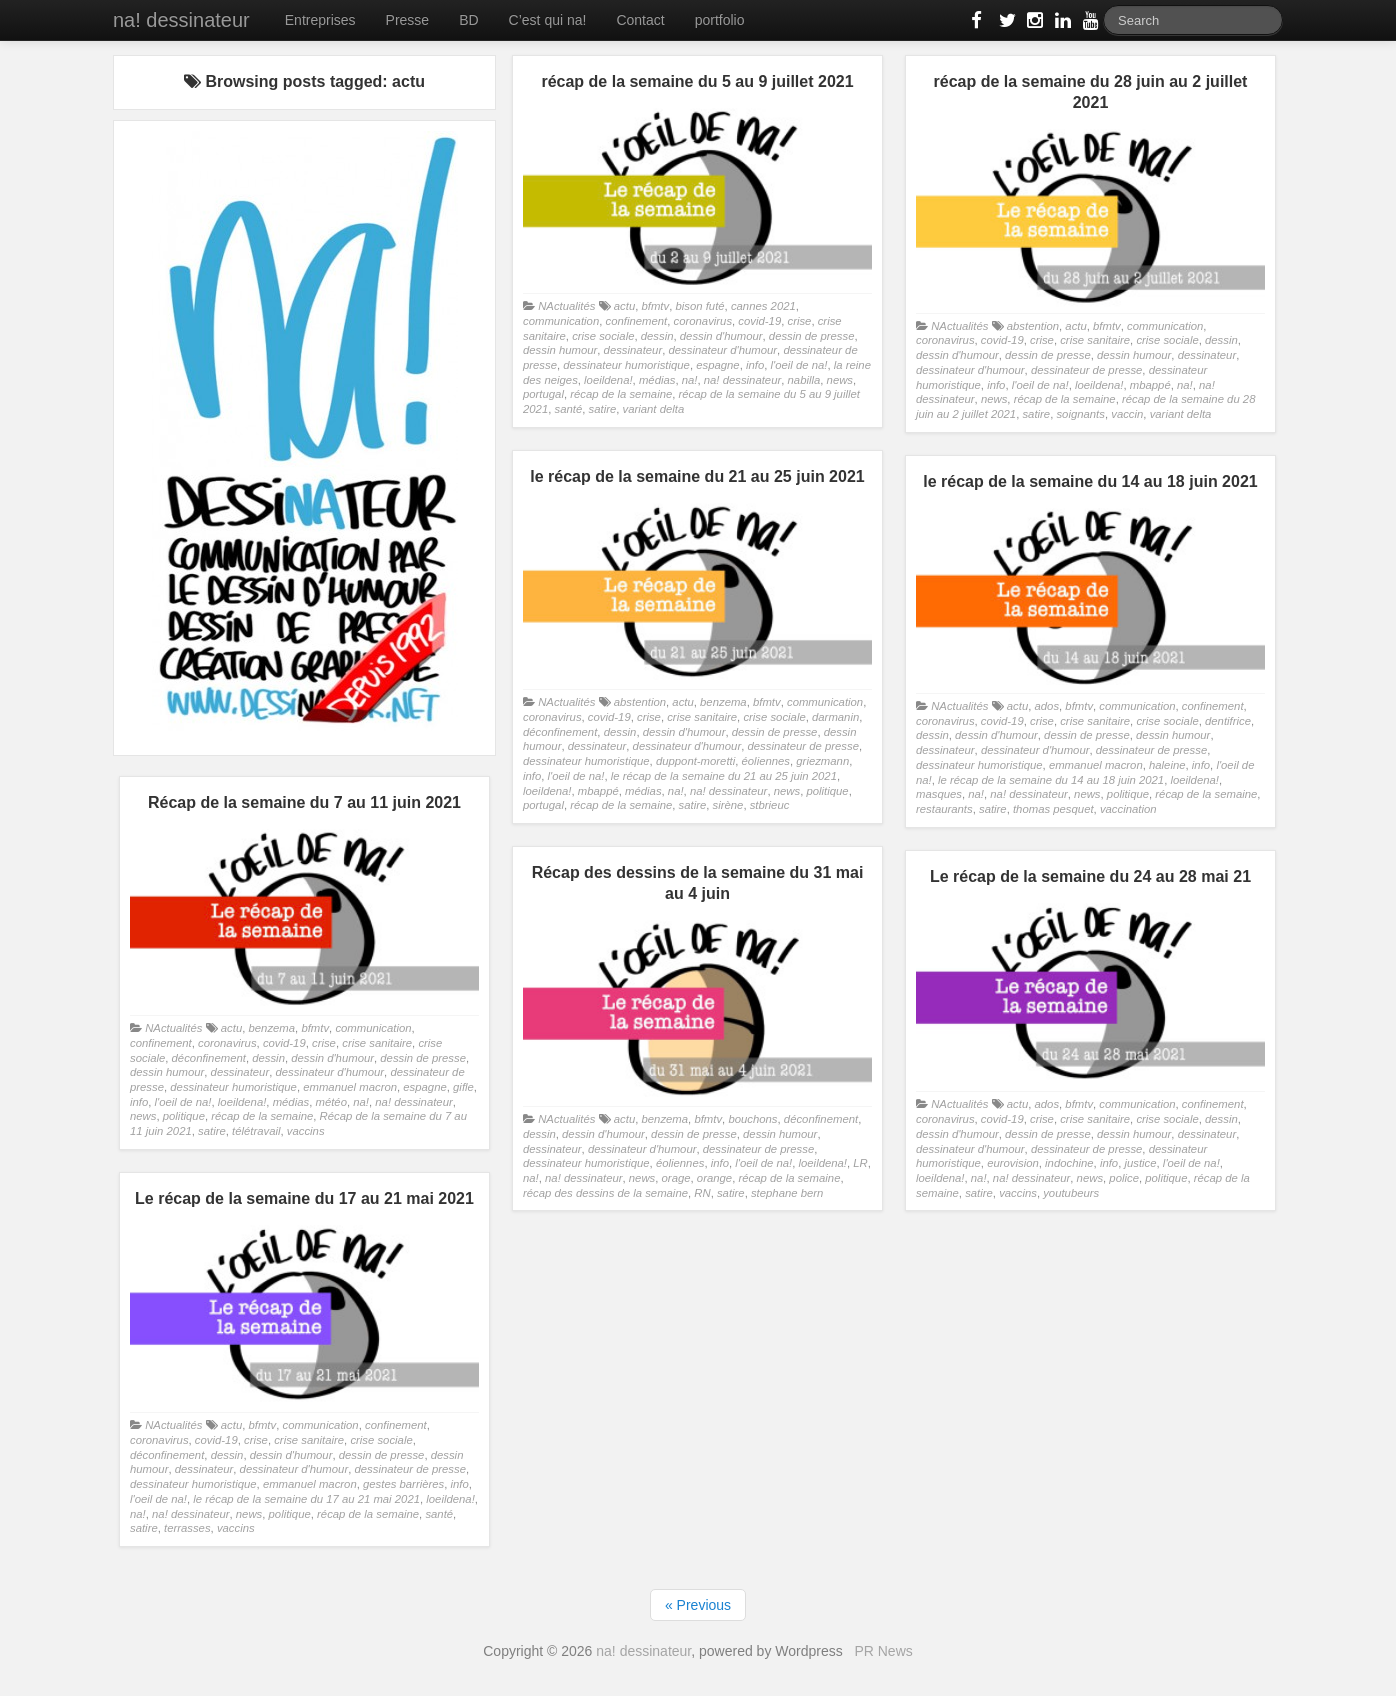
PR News (883, 1651)
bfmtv (655, 306)
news (840, 380)
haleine (1167, 765)
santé (569, 409)
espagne (717, 365)
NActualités (566, 306)
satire (603, 409)
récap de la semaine (621, 394)
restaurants (944, 809)
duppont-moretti (695, 761)
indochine (1069, 1163)
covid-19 (759, 321)
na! (690, 380)
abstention (1033, 326)
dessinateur (633, 350)
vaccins (306, 1131)
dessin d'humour (721, 336)
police (1124, 1178)
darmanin (835, 717)
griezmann (822, 761)
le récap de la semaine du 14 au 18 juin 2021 (1051, 780)
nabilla (804, 380)
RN (702, 1193)
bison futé (699, 306)
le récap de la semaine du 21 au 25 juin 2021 (724, 776)
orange (714, 1178)
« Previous (698, 1605)
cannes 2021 (763, 306)
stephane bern (787, 1193)
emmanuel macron (1096, 765)
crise (799, 321)
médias (657, 380)
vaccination (1128, 809)
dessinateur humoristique (626, 365)
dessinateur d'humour (722, 350)
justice (1140, 1163)
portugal (543, 394)
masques (939, 794)
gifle (463, 1087)
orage (676, 1178)
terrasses (187, 1528)
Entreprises (320, 20)
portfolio (720, 20)
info (755, 365)
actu (624, 306)
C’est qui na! (548, 20)
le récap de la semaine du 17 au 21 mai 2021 (306, 1499)
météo (330, 1102)
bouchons (752, 1119)
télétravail (256, 1131)
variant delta (654, 409)
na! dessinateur (181, 20)
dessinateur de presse (1086, 370)
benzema (723, 702)
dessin (657, 336)
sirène (728, 805)
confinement (636, 321)
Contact (640, 20)
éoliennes (766, 761)
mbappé (1150, 385)
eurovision (1013, 1163)
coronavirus (703, 321)
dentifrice (1228, 721)
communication (561, 321)
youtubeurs (1071, 1193)
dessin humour (560, 350)
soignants (1080, 414)
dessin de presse (812, 336)
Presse (408, 20)
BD (468, 20)
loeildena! (608, 380)
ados (1046, 706)
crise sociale (603, 336)
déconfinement (560, 732)
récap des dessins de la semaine (605, 1193)
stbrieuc (770, 805)
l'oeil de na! (799, 365)
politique (827, 791)
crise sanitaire (1095, 340)
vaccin (1127, 414)
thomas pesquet (1053, 809)
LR (860, 1163)
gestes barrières (403, 1484)
